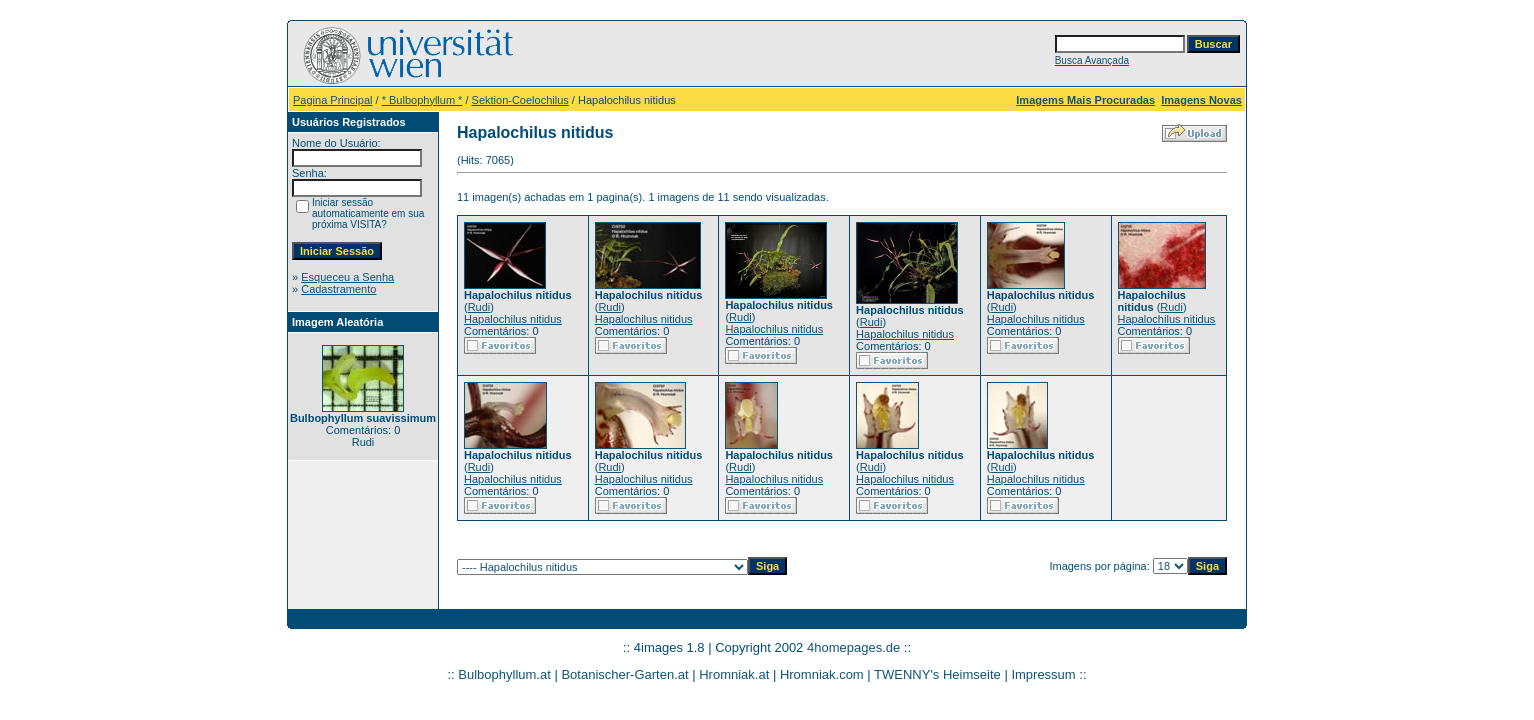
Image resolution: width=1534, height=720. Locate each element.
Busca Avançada (1092, 60)
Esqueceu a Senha (347, 277)
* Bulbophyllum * (422, 100)
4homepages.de (853, 647)
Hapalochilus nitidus (513, 319)
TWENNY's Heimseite (937, 674)
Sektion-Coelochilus (520, 100)
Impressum (1043, 674)
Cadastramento (338, 289)
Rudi (479, 307)
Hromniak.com (822, 674)
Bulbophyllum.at (504, 674)
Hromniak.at (734, 674)
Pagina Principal (333, 100)
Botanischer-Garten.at (624, 674)
